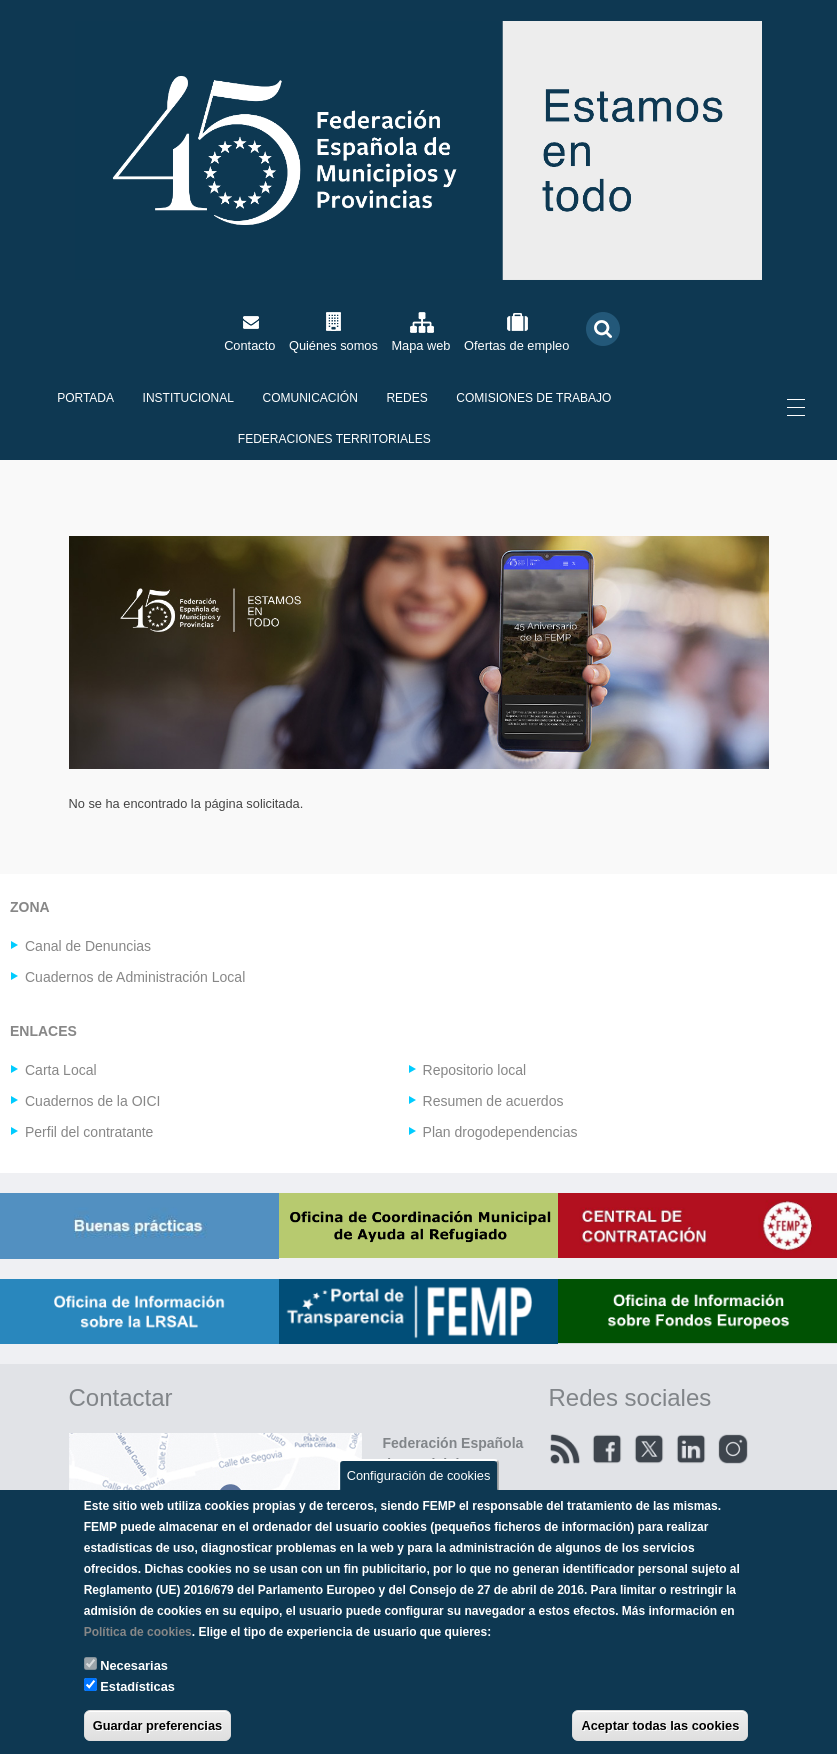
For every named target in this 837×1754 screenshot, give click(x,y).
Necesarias (134, 1665)
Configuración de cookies (419, 1474)
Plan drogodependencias (500, 1132)
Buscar (603, 329)
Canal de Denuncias (88, 946)
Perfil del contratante (89, 1132)
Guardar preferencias (157, 1725)
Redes (406, 398)
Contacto (249, 345)
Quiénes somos (333, 345)
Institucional (188, 398)
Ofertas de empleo (516, 345)
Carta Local (61, 1070)
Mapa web (420, 345)
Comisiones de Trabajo (533, 398)
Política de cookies (138, 1632)
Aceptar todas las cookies (660, 1725)
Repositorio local (475, 1070)
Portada (85, 398)
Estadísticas (137, 1686)
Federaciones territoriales (334, 439)
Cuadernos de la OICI (92, 1101)
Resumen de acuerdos (493, 1101)
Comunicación (310, 398)
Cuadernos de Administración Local (135, 977)
